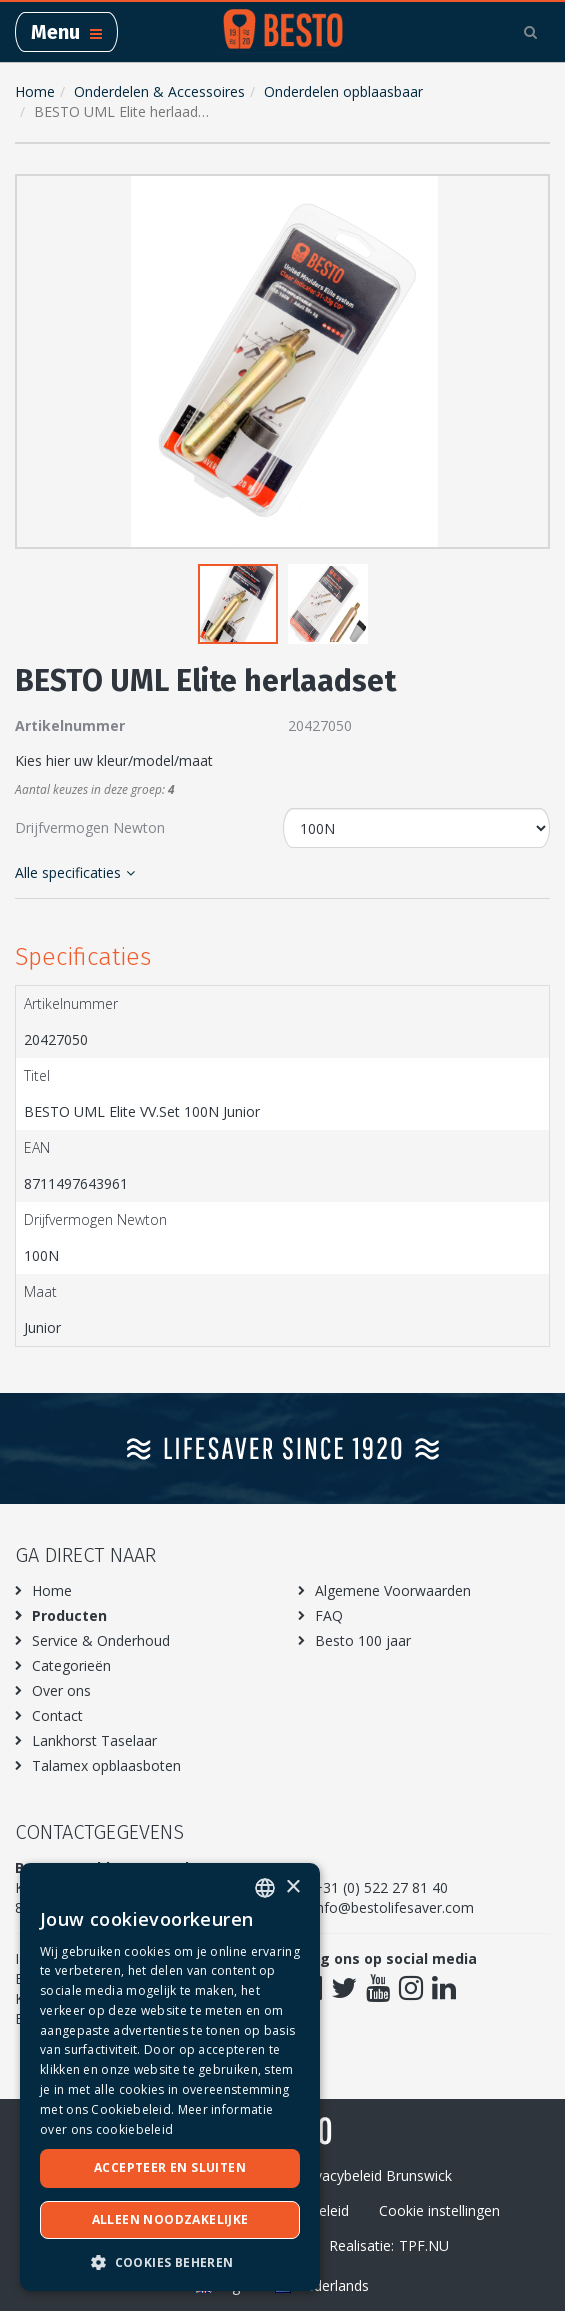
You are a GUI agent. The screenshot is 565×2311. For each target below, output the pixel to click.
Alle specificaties (75, 872)
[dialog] (170, 2077)
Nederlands (322, 2285)
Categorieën (71, 1665)
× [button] (292, 1887)
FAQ (329, 1615)
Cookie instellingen (439, 2210)
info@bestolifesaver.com (393, 1907)
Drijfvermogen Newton (90, 827)
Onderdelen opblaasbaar (343, 91)
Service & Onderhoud (101, 1640)
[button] (530, 194)
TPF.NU (424, 2245)
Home (35, 91)
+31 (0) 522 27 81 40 (381, 1887)
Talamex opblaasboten (106, 1765)
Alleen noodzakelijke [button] (170, 2219)
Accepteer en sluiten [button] (170, 2167)
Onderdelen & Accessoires (159, 91)
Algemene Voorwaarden (393, 1590)
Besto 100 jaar (363, 1640)
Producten (69, 1615)
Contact (57, 1715)
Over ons (61, 1690)
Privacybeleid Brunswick (375, 2175)
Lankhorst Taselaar (94, 1740)
